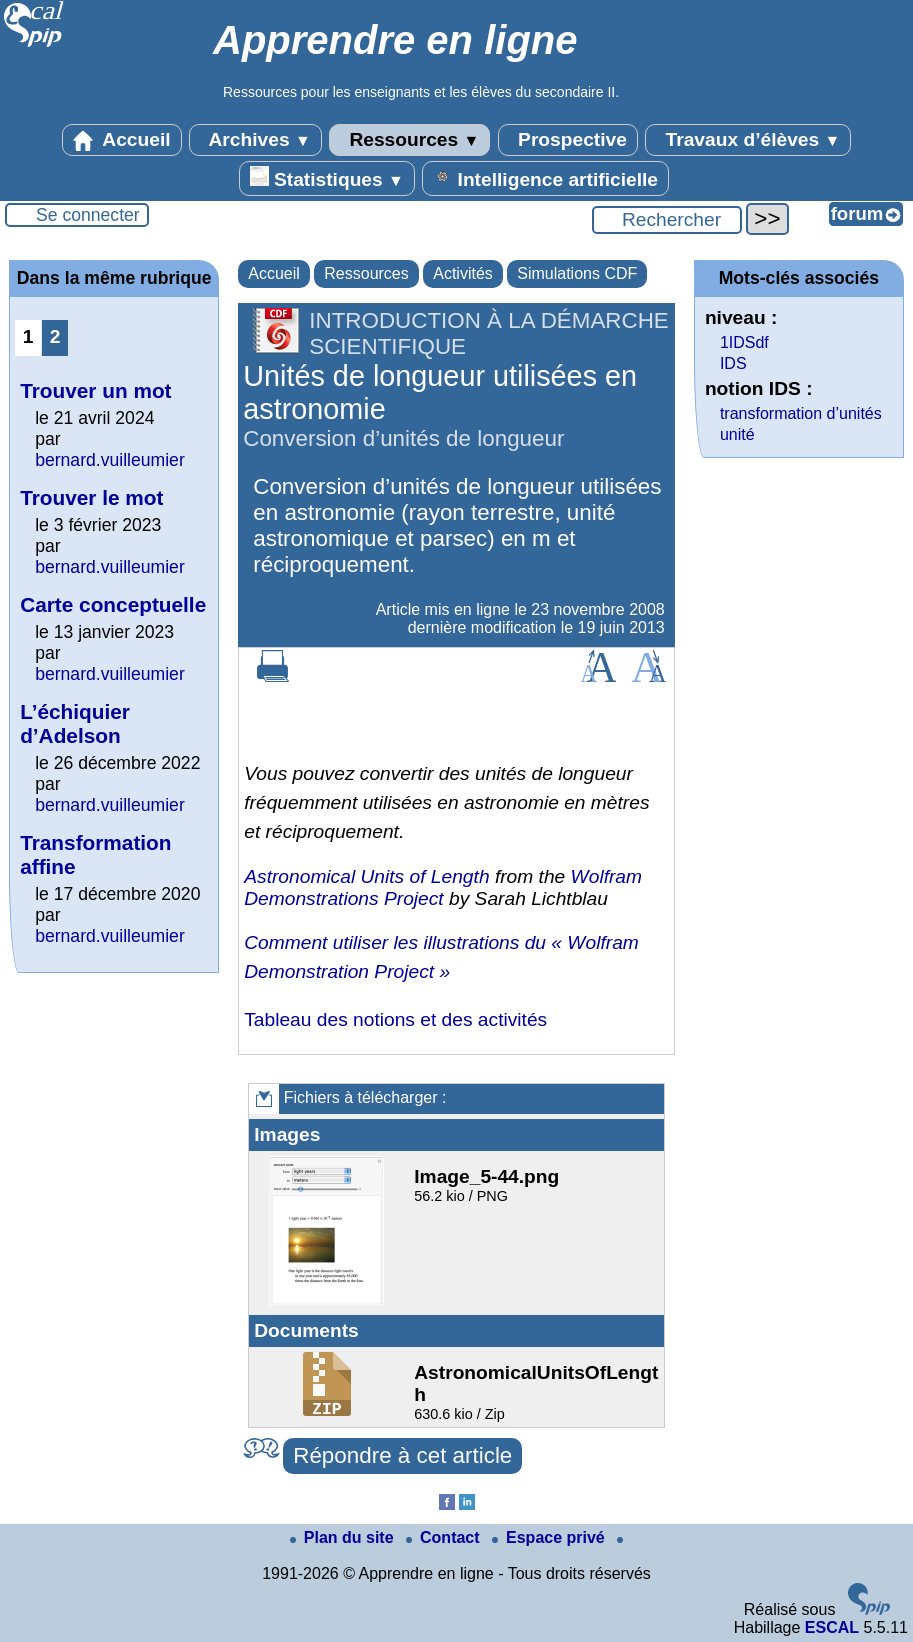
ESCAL (832, 1627)
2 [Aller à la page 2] (55, 336)
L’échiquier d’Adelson (75, 723)
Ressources (409, 140)
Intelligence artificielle (545, 178)
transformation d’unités (801, 413)
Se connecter (88, 215)
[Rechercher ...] (667, 220)
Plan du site (344, 1537)
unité (737, 434)
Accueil (122, 140)
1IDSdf (744, 342)
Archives (255, 140)
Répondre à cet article (402, 1455)
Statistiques (327, 178)
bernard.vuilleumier (110, 460)
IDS (733, 363)
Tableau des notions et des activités (395, 1019)
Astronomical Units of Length (366, 876)
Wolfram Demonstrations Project (443, 887)
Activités (463, 273)
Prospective (568, 140)
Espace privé (550, 1537)
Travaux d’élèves (748, 140)
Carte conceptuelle (113, 604)
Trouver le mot (91, 497)
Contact (445, 1537)
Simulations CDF (577, 273)
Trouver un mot (95, 390)
